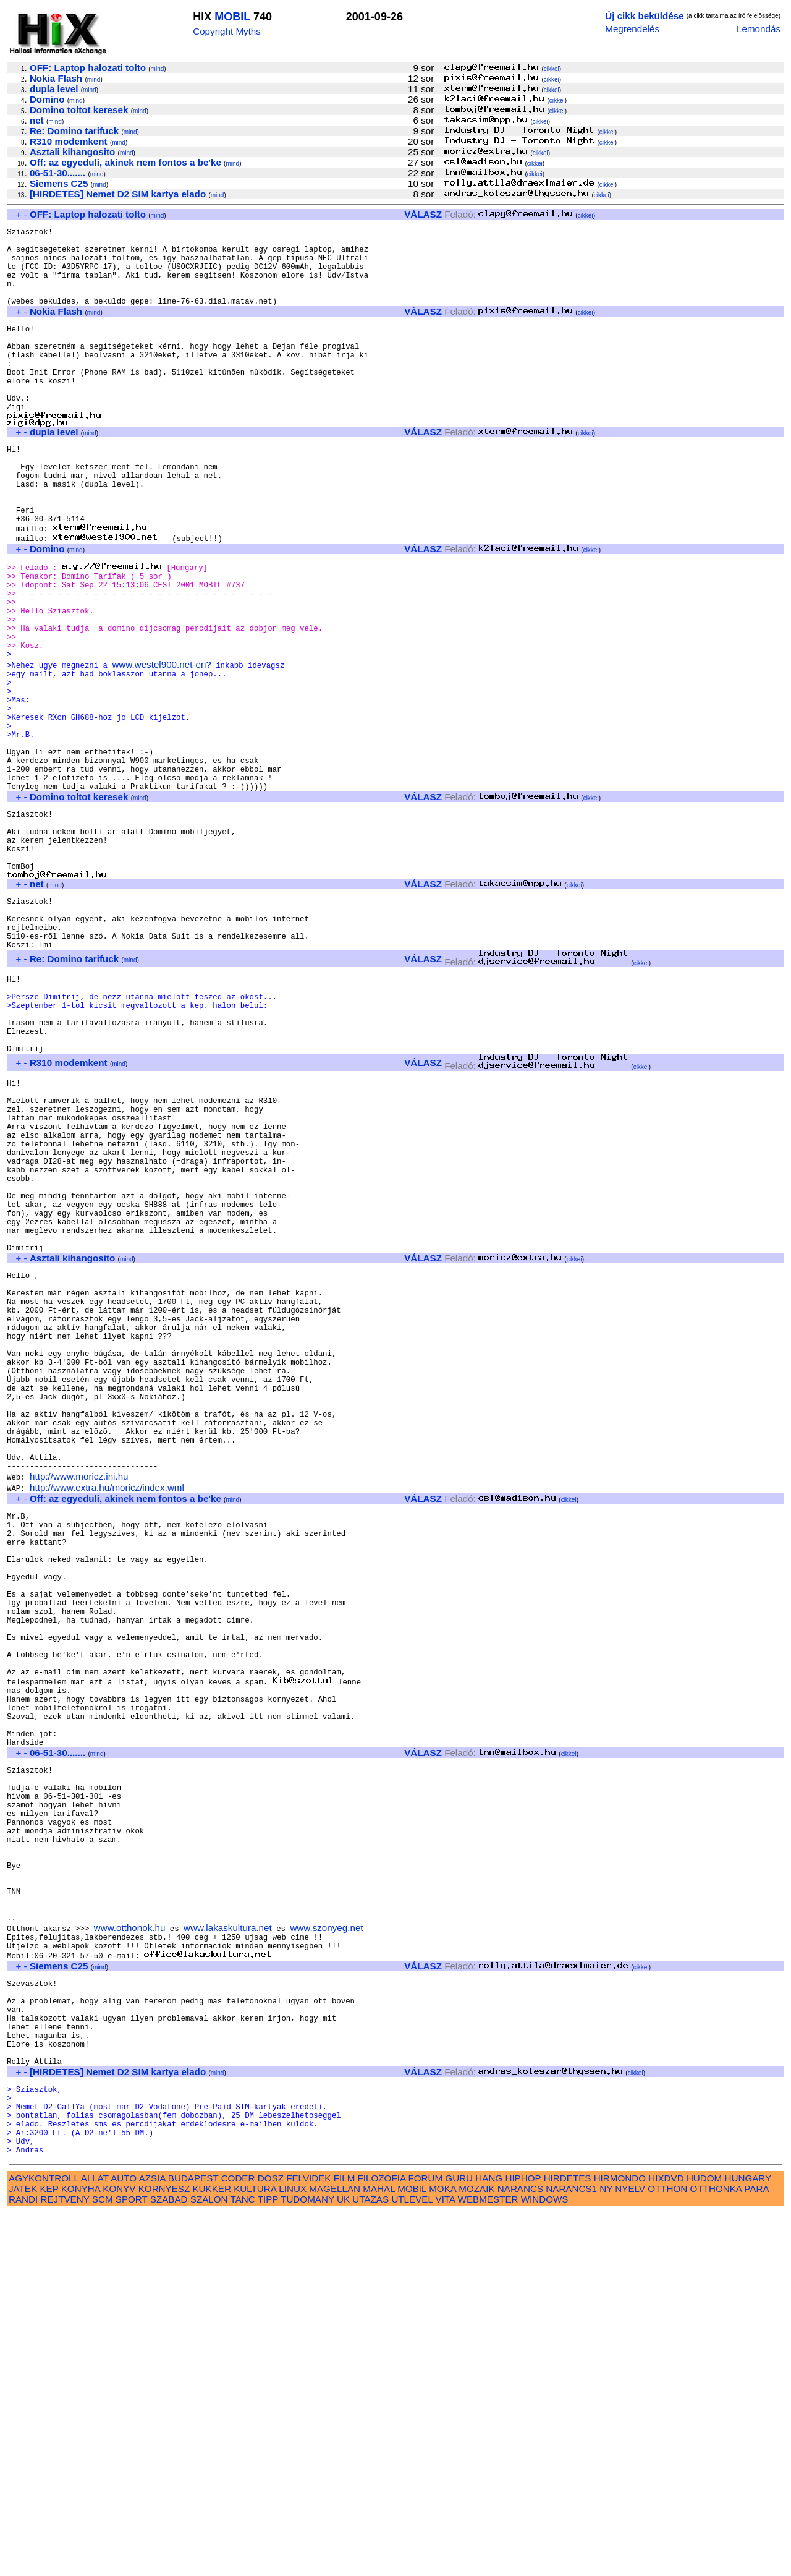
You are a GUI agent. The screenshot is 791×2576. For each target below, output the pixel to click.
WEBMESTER (488, 2562)
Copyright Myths (227, 31)
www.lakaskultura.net (228, 2249)
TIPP (268, 2562)
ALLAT (95, 2541)
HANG (488, 2541)
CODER (238, 2541)
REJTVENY (65, 2562)
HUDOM (704, 2541)
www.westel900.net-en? (161, 744)
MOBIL (232, 17)
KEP (49, 2551)
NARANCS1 (571, 2551)
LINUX (293, 2551)
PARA (756, 2551)
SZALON (209, 2562)
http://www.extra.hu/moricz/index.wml (107, 1723)
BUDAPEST (193, 2541)
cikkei (551, 69)
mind (157, 69)
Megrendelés (632, 28)
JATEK (23, 2551)
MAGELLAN (334, 2551)
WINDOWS (545, 2562)
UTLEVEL (412, 2562)
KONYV (119, 2551)
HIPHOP (523, 2541)
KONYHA (80, 2551)
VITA (445, 2562)
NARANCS (520, 2551)
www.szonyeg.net (326, 2249)
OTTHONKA (716, 2551)
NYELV (630, 2551)
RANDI (23, 2562)
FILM (344, 2541)
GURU (459, 2541)
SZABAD (169, 2562)
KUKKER (211, 2551)
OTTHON (667, 2551)
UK (343, 2562)
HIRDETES (567, 2541)
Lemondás (758, 28)
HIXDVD (665, 2541)
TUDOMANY (307, 2562)
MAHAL (379, 2551)
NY (605, 2551)
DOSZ (271, 2541)
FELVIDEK (308, 2541)
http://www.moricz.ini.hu (79, 1712)
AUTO (124, 2541)
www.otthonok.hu (130, 2249)
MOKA (442, 2551)
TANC (243, 2562)
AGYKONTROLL (43, 2541)
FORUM (425, 2541)
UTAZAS (370, 2562)
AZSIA (152, 2541)
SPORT (132, 2562)
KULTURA (255, 2551)
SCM (102, 2562)
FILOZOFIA (382, 2541)
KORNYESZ (164, 2551)
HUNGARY (748, 2541)
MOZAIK (476, 2551)
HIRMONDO (620, 2541)
